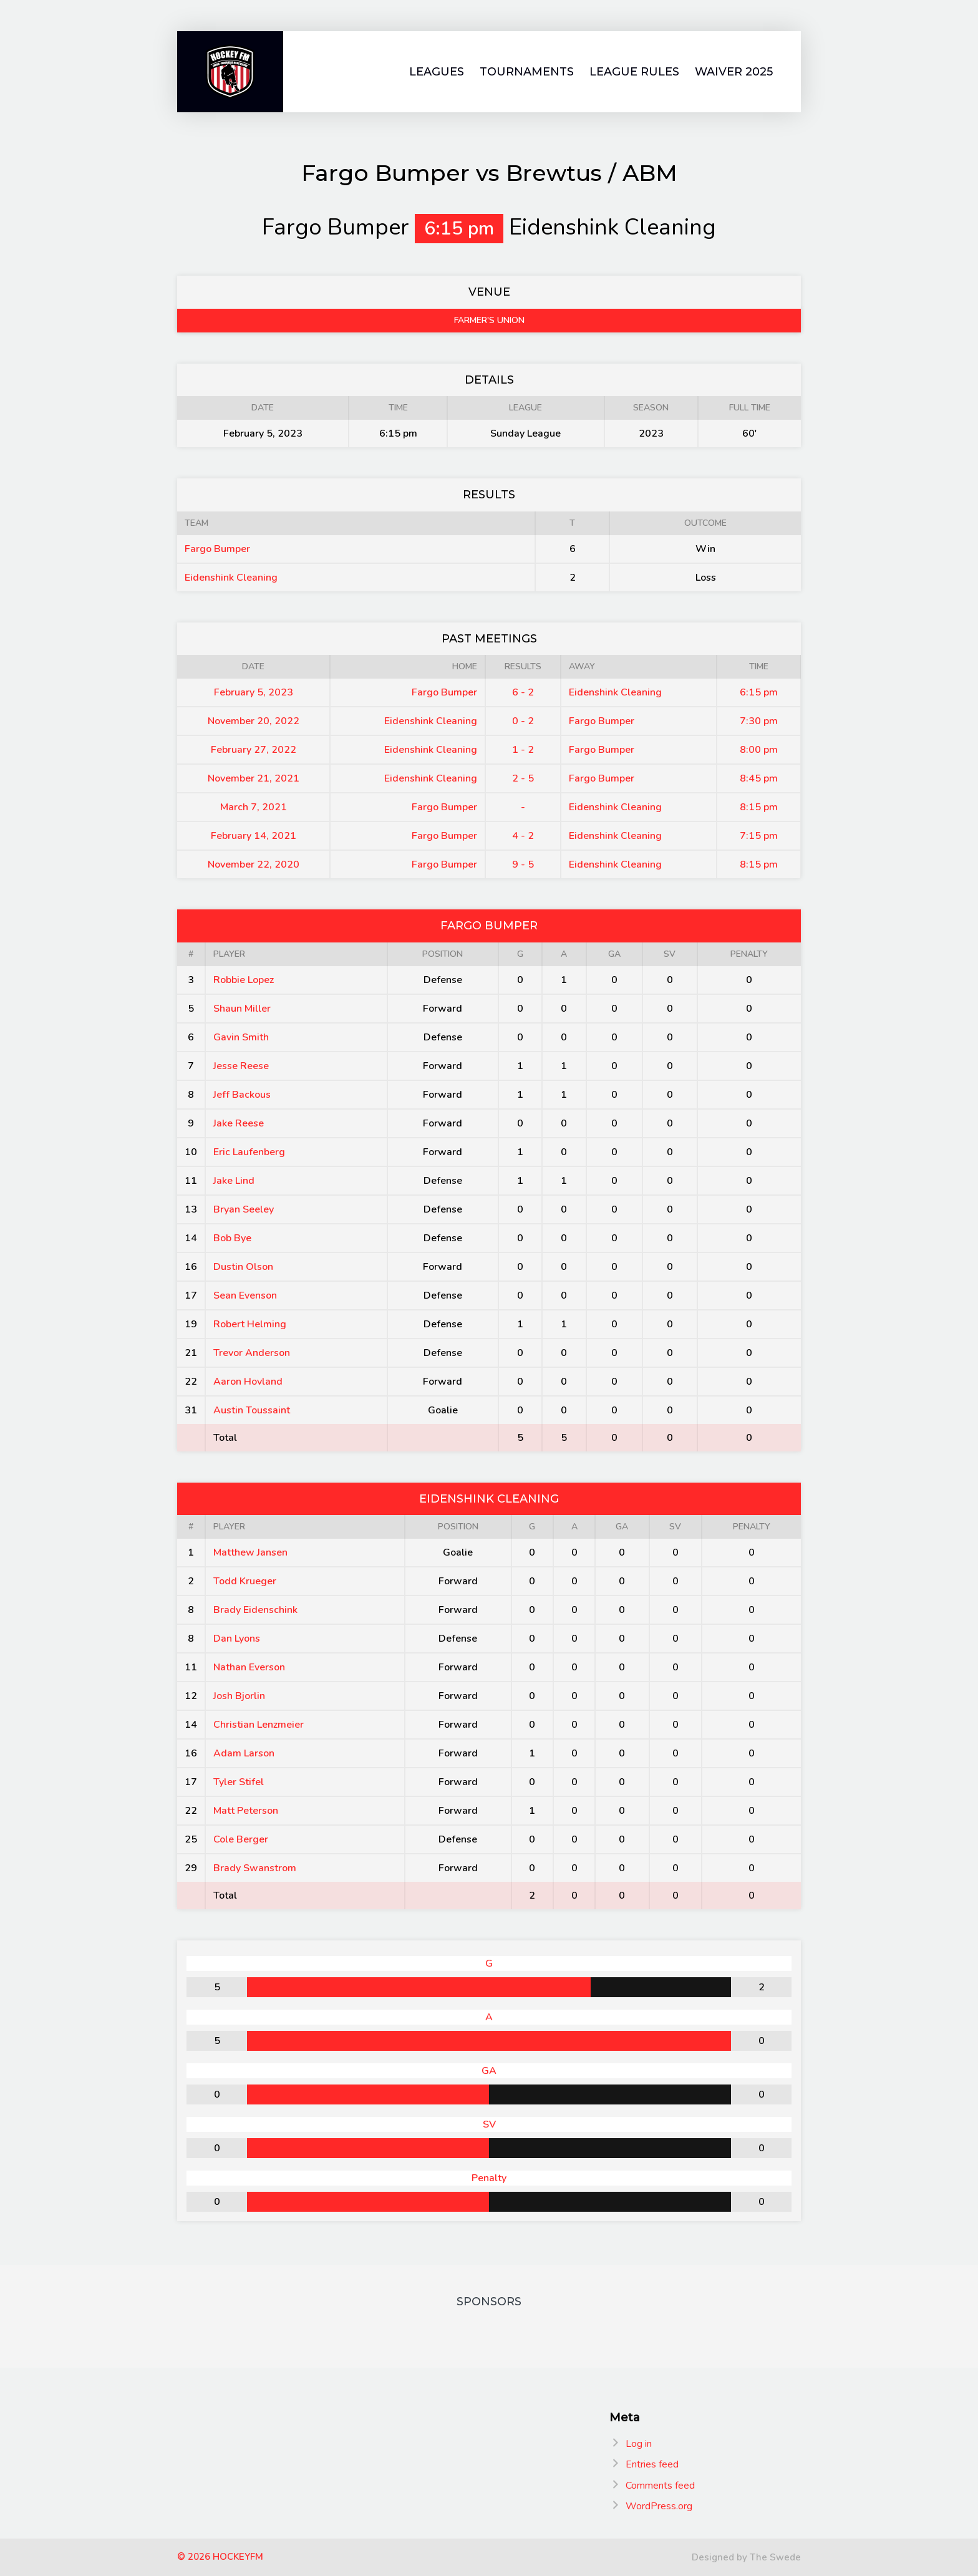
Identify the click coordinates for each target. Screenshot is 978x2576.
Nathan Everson (249, 1667)
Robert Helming (249, 1324)
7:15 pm (759, 836)
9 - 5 (523, 864)
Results (523, 666)
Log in (639, 2444)
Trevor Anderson (251, 1353)
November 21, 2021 (253, 778)
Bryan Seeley (243, 1209)
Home (464, 666)
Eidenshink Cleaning (231, 577)
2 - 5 (523, 778)
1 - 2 (523, 750)
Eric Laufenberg (249, 1152)
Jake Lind (233, 1181)
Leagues (436, 72)
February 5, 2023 (253, 692)
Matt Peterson (245, 1811)
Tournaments (527, 72)
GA (614, 954)
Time (758, 666)
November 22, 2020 (253, 864)
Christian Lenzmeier (258, 1724)
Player (229, 954)
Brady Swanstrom (254, 1868)
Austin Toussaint (251, 1410)
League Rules (634, 72)
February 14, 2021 (253, 836)
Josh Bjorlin (239, 1696)
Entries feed (652, 2464)
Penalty (749, 954)
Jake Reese (238, 1123)
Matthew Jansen (250, 1552)
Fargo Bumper (217, 549)
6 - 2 (523, 692)
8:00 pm (759, 750)
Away (582, 666)
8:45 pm (759, 778)
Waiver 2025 (734, 72)
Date (253, 666)
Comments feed (660, 2485)
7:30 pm (759, 721)
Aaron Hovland (248, 1381)
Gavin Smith (241, 1037)
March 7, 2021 (253, 807)
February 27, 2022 (253, 750)
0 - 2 (523, 721)
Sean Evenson (245, 1295)
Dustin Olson (243, 1267)
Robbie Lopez (243, 980)
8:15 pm (759, 807)
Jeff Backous (242, 1095)
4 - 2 (523, 836)
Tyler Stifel (238, 1782)
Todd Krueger (244, 1581)
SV (669, 954)
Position (442, 954)
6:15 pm (759, 692)
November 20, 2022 (253, 721)
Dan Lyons (236, 1638)
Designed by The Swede (746, 2557)
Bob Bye (232, 1238)
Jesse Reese (241, 1066)
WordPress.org (659, 2506)
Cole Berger (240, 1839)
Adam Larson (243, 1753)
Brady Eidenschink (255, 1610)
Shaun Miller (242, 1008)
